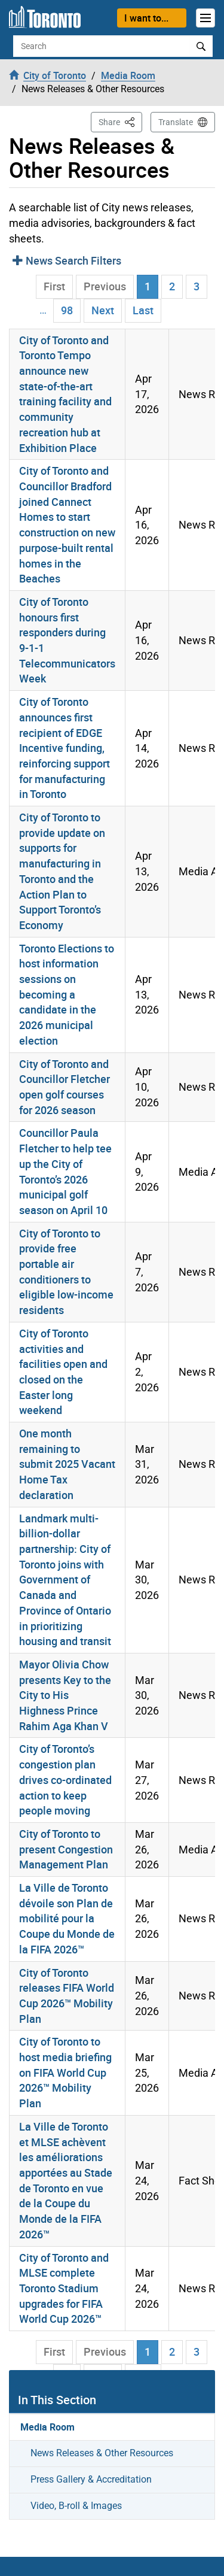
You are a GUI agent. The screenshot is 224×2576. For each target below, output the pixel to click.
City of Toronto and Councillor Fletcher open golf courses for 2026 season (64, 1087)
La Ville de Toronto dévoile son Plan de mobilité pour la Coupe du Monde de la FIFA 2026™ (67, 1918)
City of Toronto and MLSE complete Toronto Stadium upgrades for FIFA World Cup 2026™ (64, 2288)
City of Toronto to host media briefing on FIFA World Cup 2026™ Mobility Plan (65, 2072)
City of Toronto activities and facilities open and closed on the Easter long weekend (63, 1372)
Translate (175, 122)
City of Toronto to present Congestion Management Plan (66, 1848)
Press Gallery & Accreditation (91, 2479)
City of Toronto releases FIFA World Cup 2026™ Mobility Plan (66, 1995)
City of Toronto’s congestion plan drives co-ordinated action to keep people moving (65, 1779)
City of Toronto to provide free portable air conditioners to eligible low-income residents (66, 1272)
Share (120, 121)
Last (143, 310)
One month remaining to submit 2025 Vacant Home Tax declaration (67, 1464)
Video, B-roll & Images (76, 2505)
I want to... (146, 18)
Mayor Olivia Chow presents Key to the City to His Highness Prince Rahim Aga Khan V (65, 1695)
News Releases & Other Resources (101, 2453)
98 (67, 310)
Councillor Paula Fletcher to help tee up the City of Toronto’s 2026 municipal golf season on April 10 (65, 1171)
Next (102, 310)
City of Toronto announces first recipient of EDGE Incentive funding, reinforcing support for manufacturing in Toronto (64, 747)
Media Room (47, 2427)
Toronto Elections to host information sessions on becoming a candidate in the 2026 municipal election (66, 994)
